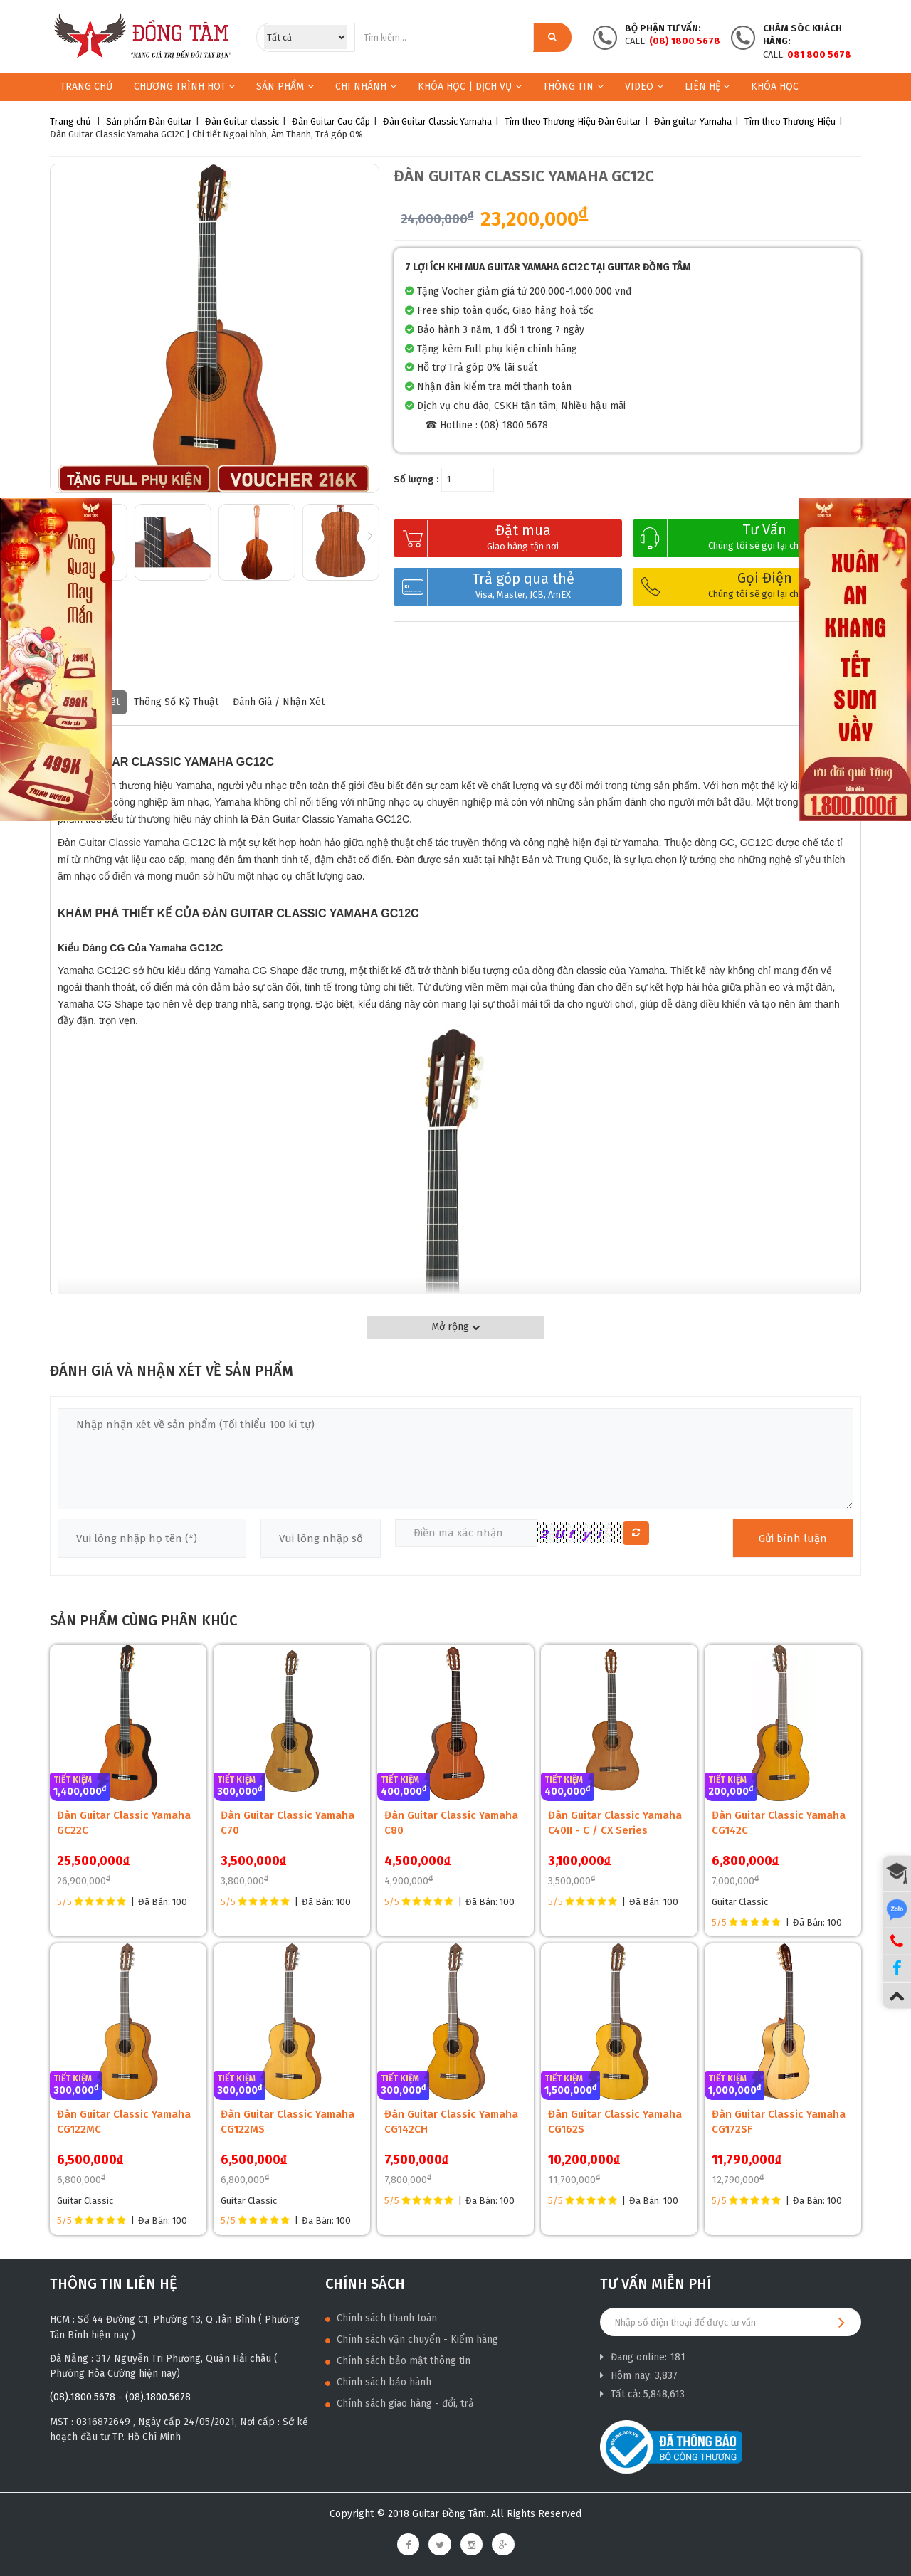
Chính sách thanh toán (381, 2318)
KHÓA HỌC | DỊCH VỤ (470, 86)
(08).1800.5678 (82, 2397)
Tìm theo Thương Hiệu (790, 121)
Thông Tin (573, 86)
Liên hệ (707, 86)
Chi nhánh (365, 86)
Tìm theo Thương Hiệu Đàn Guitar (573, 121)
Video (644, 86)
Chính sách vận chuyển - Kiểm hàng (411, 2339)
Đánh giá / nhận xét (279, 702)
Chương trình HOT (184, 86)
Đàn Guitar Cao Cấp (331, 121)
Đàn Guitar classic (242, 121)
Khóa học (775, 86)
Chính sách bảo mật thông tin (397, 2361)
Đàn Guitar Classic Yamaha (437, 121)
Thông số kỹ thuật (176, 702)
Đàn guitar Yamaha (693, 121)
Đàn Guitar (170, 121)
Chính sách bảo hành (378, 2382)
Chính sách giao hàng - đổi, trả (399, 2403)
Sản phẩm (280, 86)
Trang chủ (86, 86)
